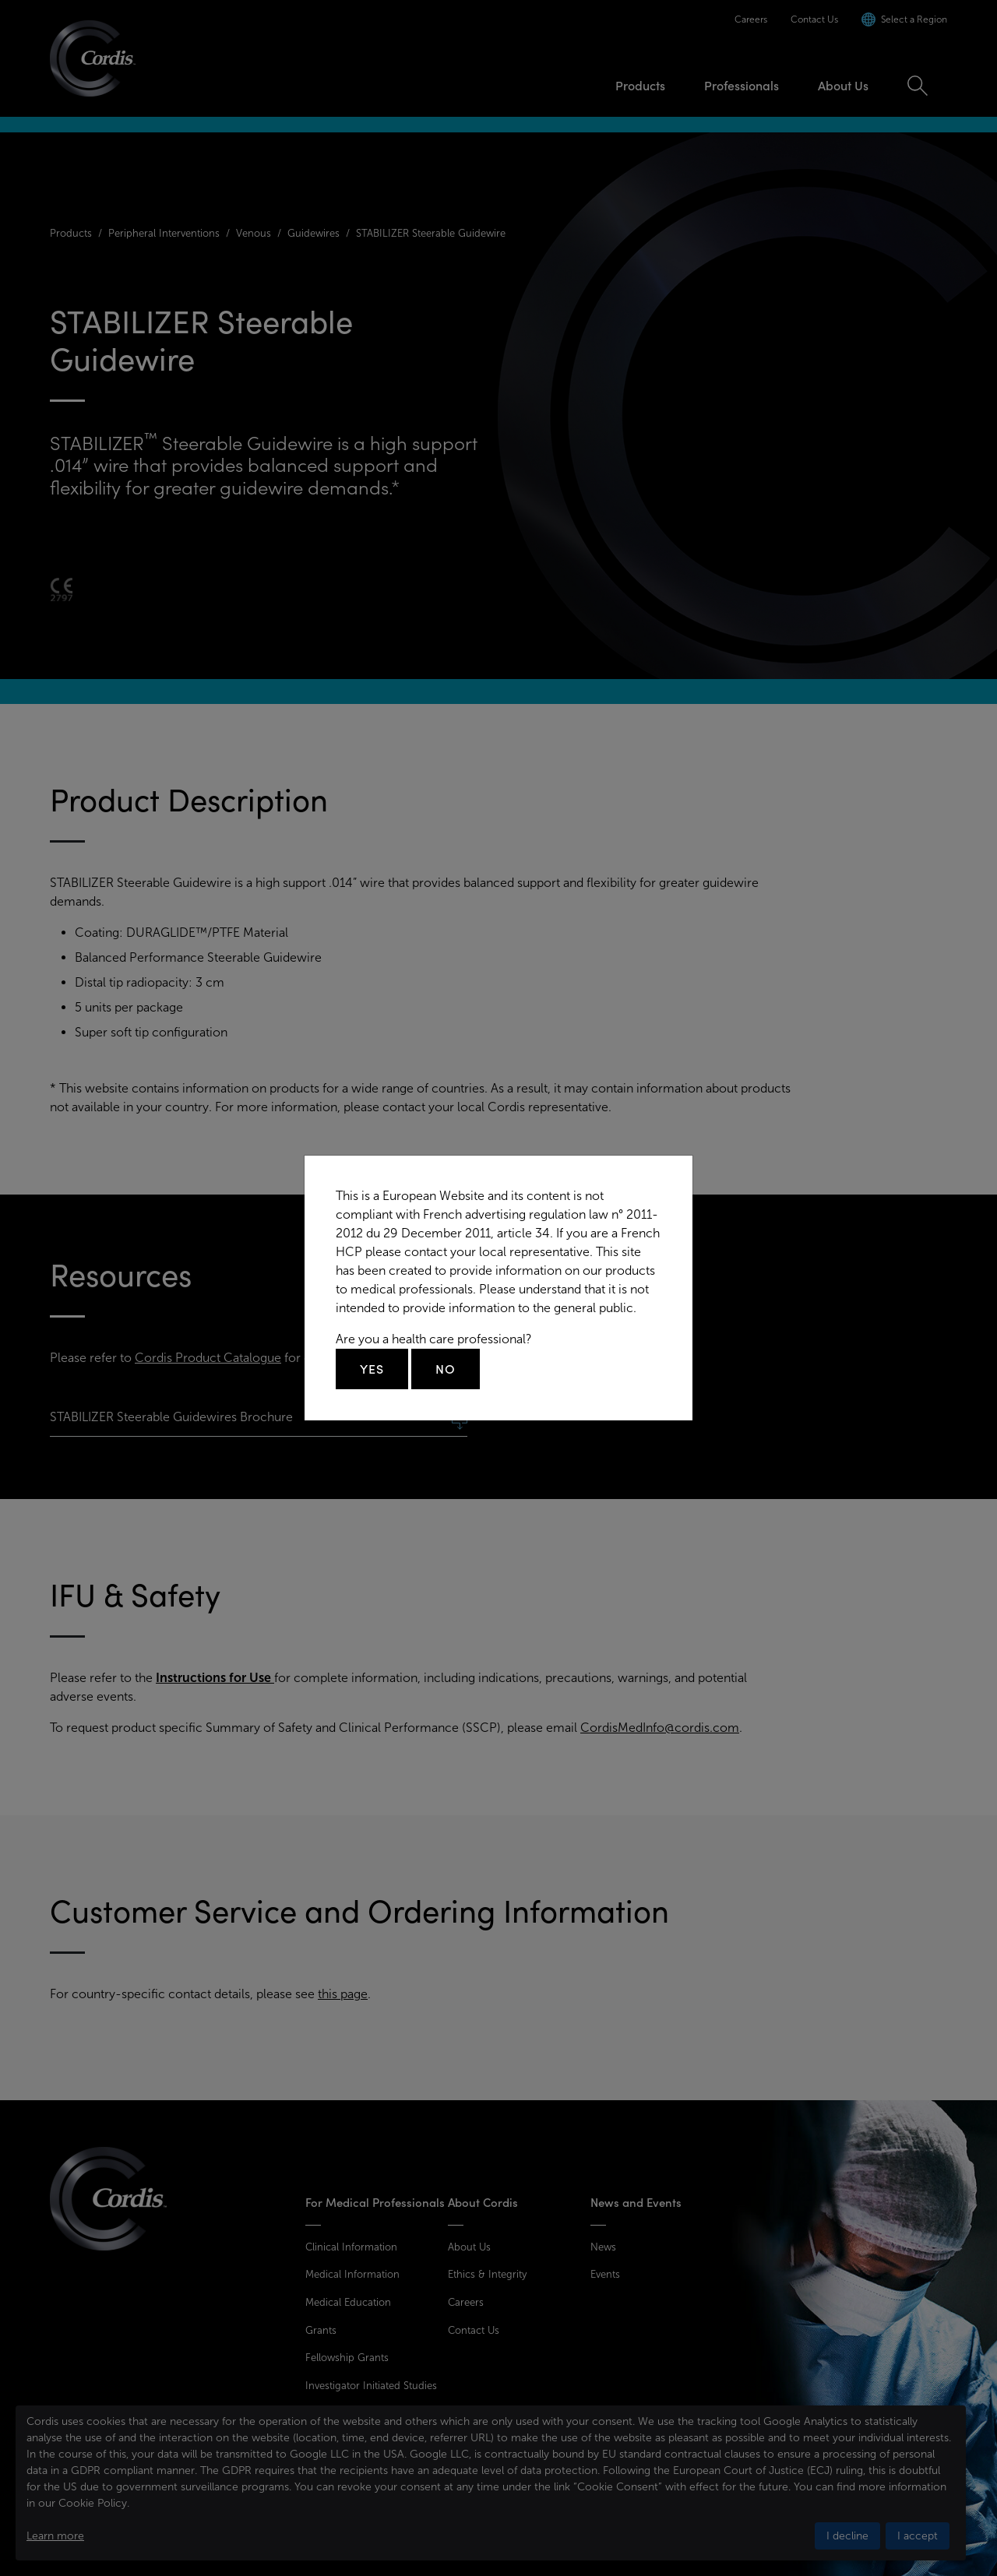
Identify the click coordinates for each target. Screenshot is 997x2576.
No (445, 1369)
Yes (372, 1369)
